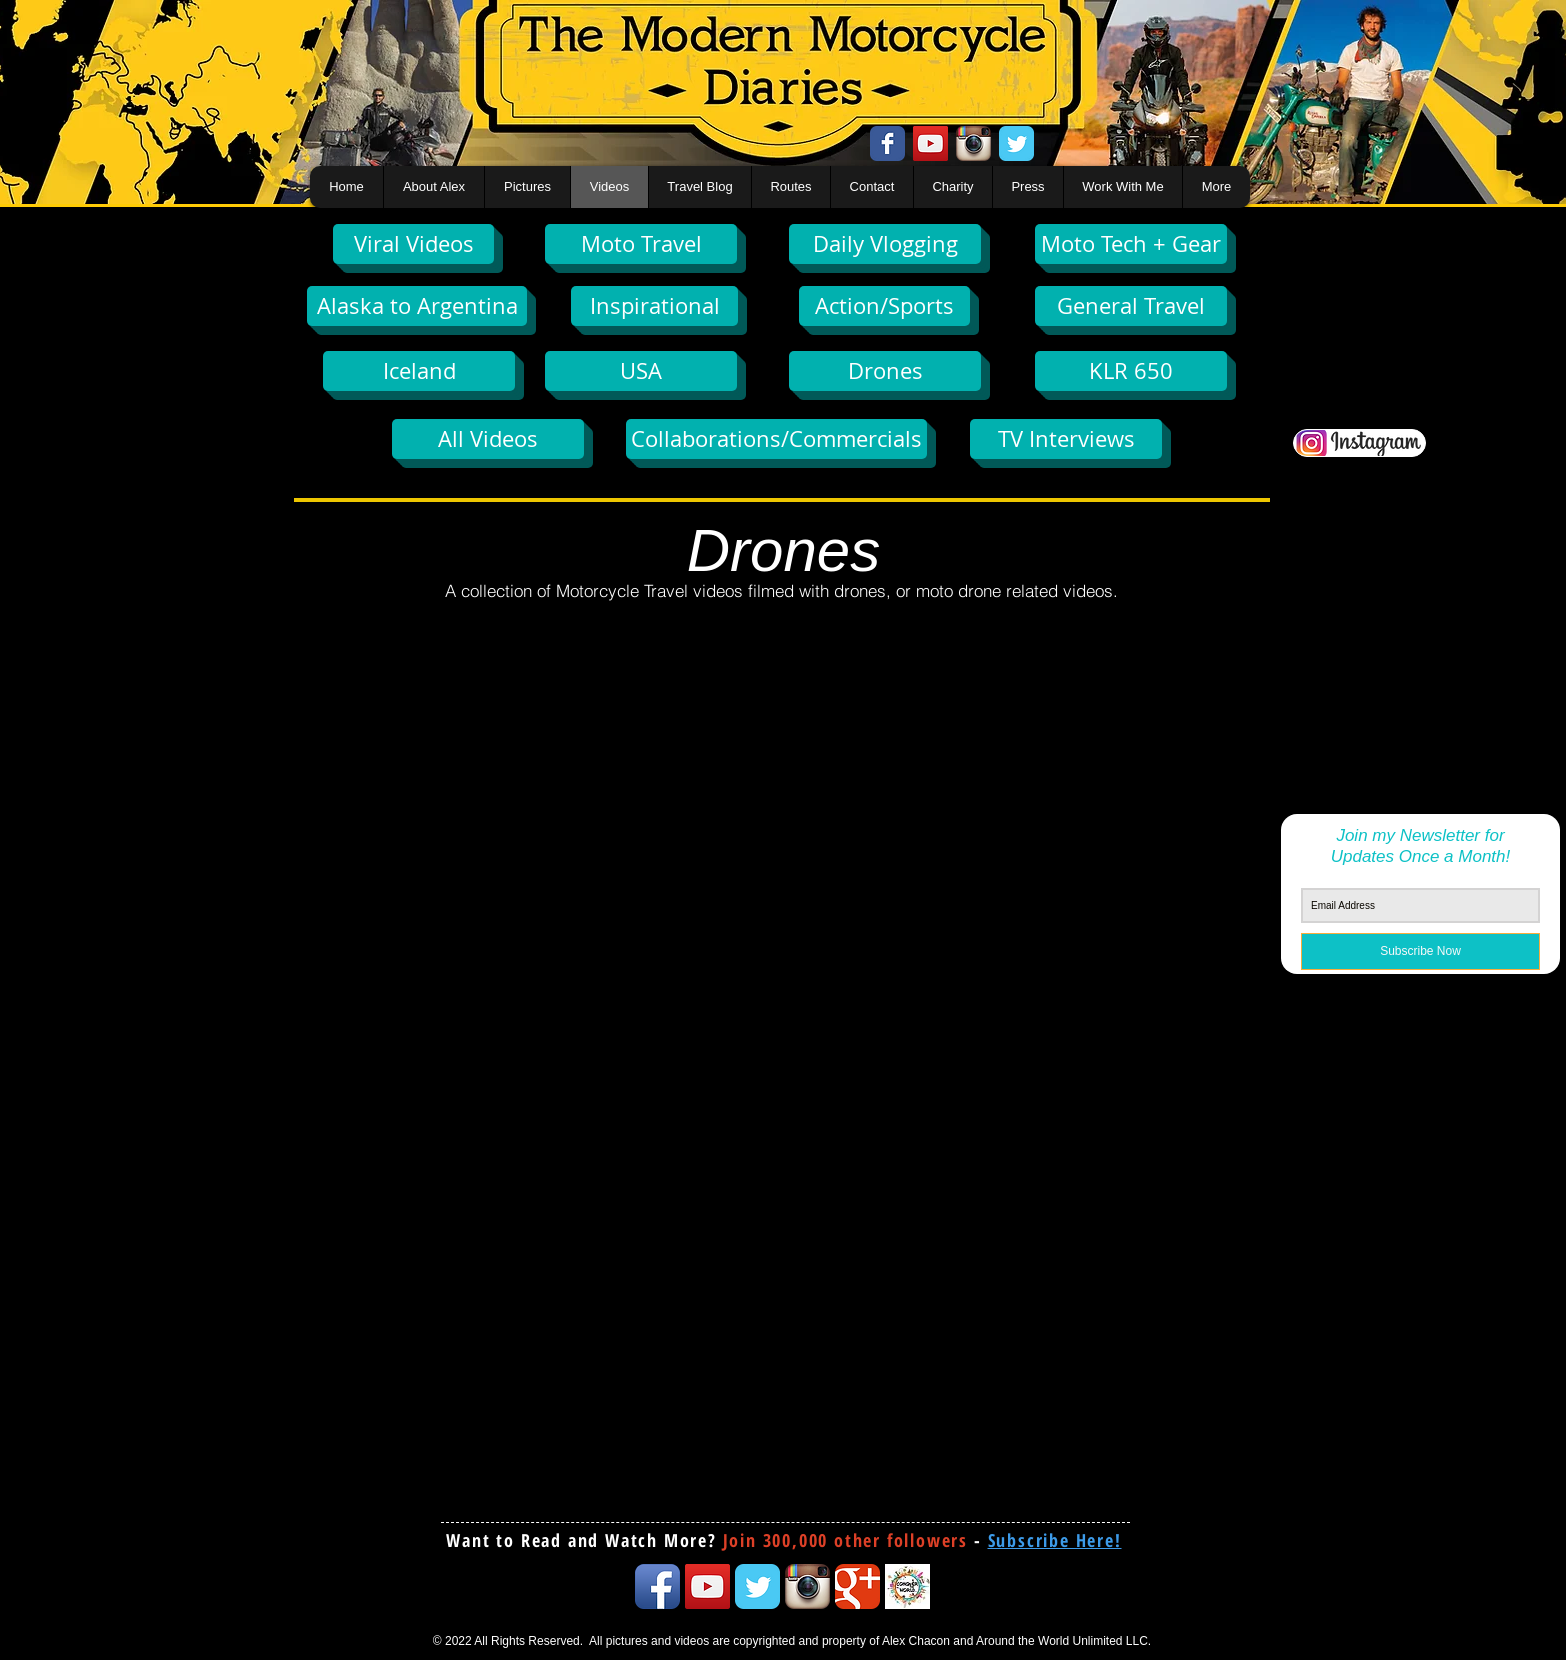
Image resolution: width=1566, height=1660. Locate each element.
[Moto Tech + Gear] (1131, 244)
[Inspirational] (654, 306)
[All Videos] (488, 439)
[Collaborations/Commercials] (776, 439)
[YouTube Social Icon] (930, 143)
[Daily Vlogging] (885, 244)
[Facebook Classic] (887, 143)
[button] (1055, 1540)
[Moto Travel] (641, 244)
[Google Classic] (857, 1586)
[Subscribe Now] (1420, 951)
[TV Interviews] (1066, 439)
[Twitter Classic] (1016, 143)
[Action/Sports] (884, 306)
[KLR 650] (1131, 371)
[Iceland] (419, 371)
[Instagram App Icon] (973, 143)
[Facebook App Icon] (657, 1586)
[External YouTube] (535, 771)
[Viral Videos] (413, 244)
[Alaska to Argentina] (417, 306)
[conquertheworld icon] (907, 1586)
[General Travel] (1131, 306)
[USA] (641, 371)
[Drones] (885, 371)
